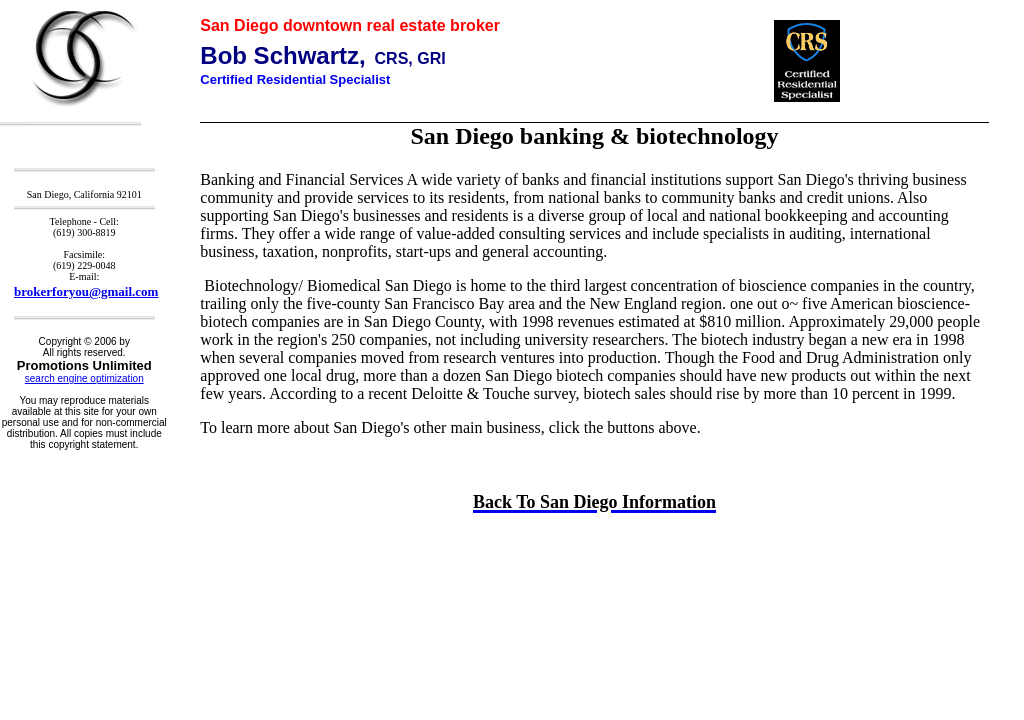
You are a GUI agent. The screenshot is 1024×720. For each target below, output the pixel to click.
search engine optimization (84, 378)
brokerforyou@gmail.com (86, 291)
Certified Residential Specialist (295, 79)
